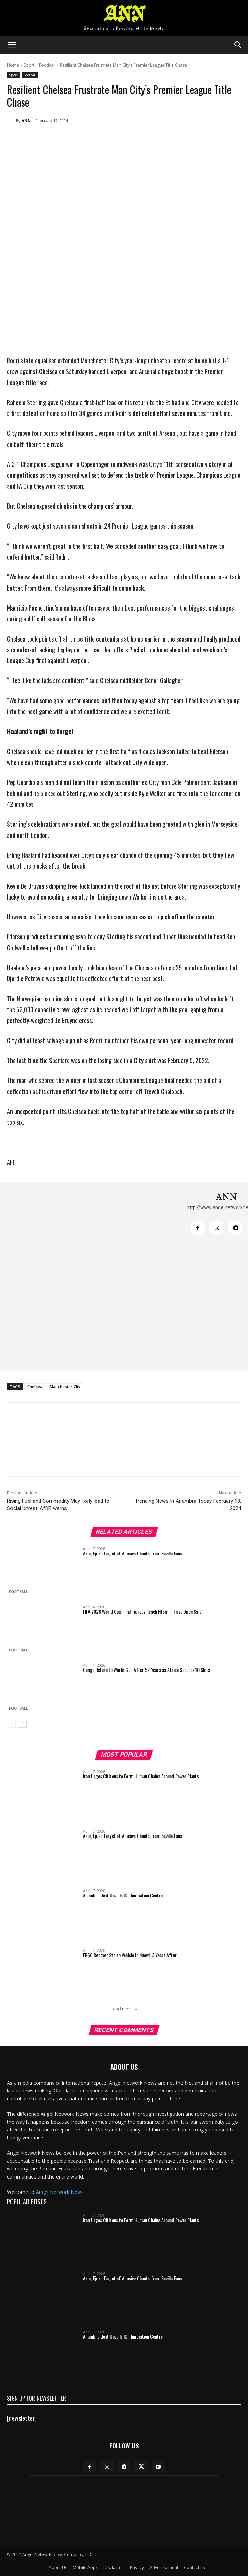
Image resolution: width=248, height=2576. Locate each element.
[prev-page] (11, 1723)
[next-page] (22, 1723)
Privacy (137, 2567)
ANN (26, 120)
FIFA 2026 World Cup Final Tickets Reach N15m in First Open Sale (142, 1611)
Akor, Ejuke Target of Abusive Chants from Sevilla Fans (132, 1553)
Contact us (194, 2567)
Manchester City (64, 1386)
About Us (58, 2567)
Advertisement (163, 2567)
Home (13, 65)
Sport (29, 65)
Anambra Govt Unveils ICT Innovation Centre (123, 1895)
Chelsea (34, 1386)
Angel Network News (60, 2192)
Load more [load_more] (124, 2009)
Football (47, 65)
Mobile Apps (85, 2567)
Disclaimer (113, 2567)
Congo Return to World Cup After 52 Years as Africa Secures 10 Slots (146, 1669)
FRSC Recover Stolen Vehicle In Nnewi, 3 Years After (130, 1954)
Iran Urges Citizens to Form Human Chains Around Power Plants (141, 1776)
